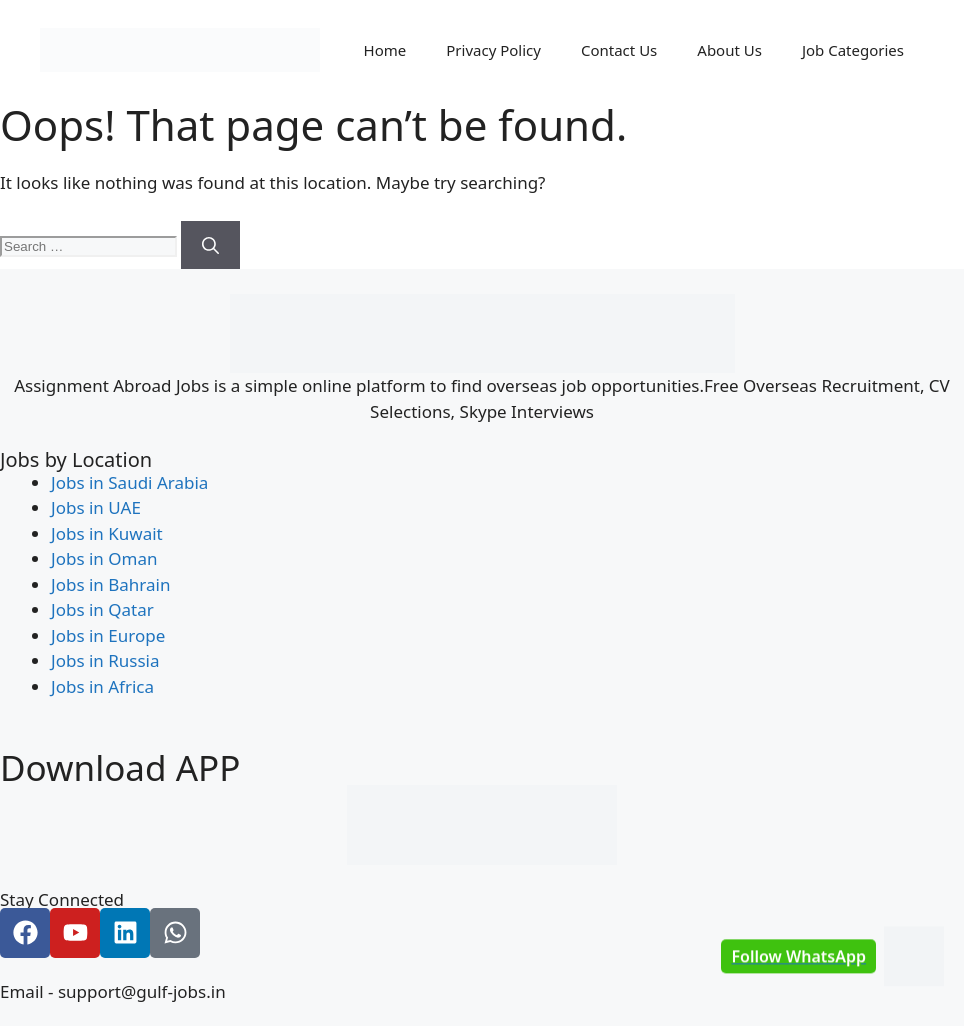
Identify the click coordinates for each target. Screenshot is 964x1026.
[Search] (210, 245)
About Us (729, 50)
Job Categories (853, 50)
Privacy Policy (493, 50)
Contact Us (619, 50)
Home (385, 50)
